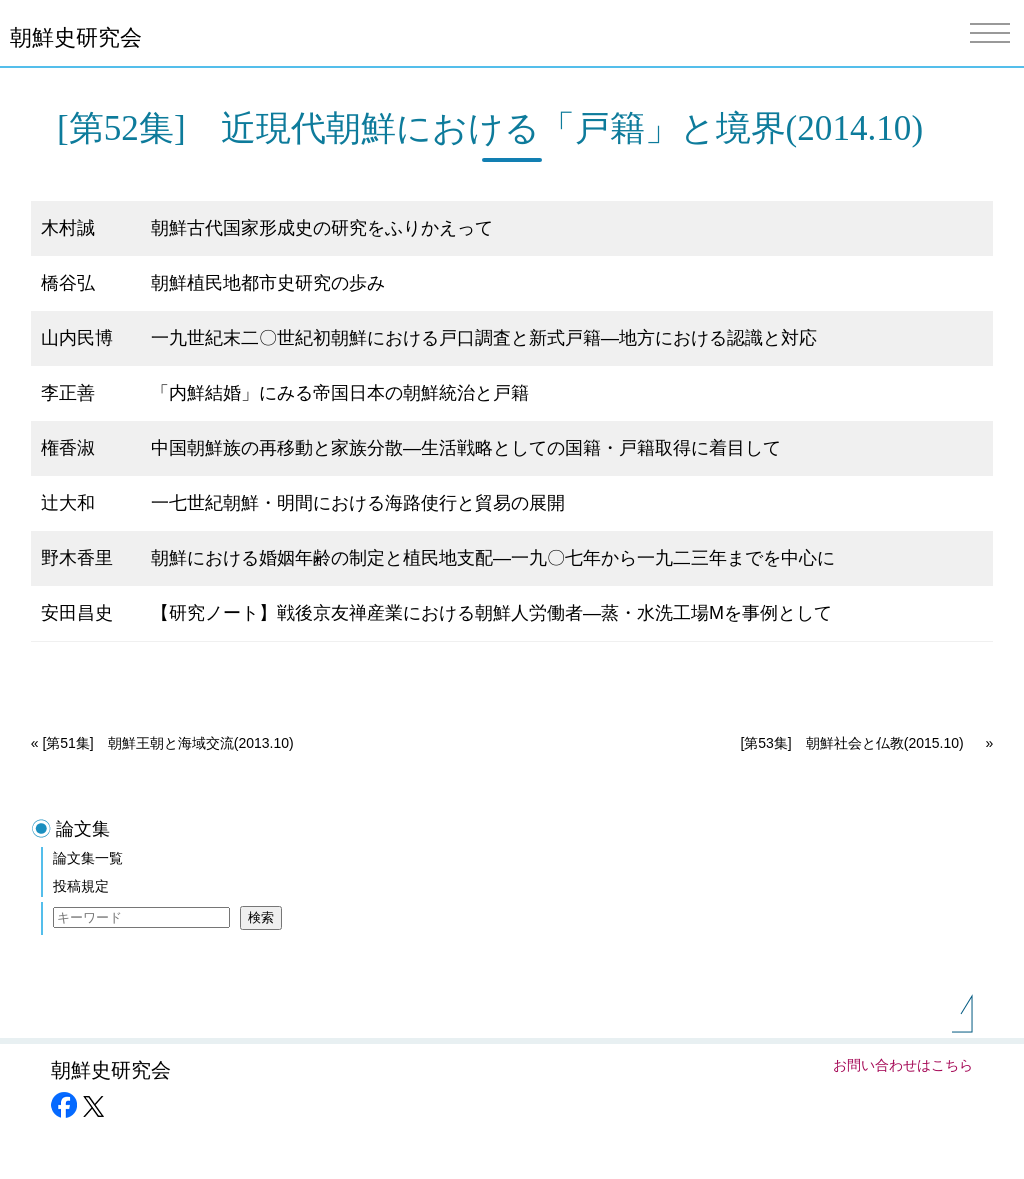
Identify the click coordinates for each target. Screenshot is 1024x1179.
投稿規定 (81, 886)
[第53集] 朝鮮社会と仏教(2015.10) (860, 743)
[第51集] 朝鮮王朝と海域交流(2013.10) (176, 743)
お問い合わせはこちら (903, 1065)
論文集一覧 (88, 858)
